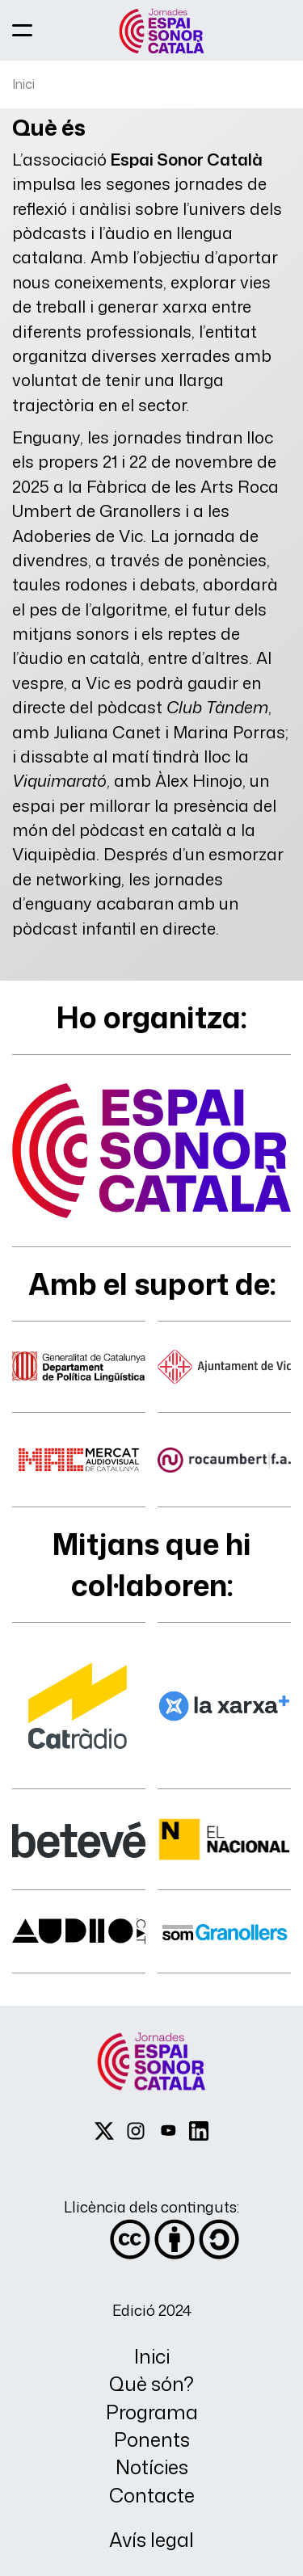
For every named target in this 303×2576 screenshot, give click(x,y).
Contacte (152, 2495)
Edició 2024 (151, 2310)
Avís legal (151, 2540)
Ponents (152, 2440)
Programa (152, 2412)
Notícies (152, 2467)
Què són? (151, 2384)
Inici (23, 84)
